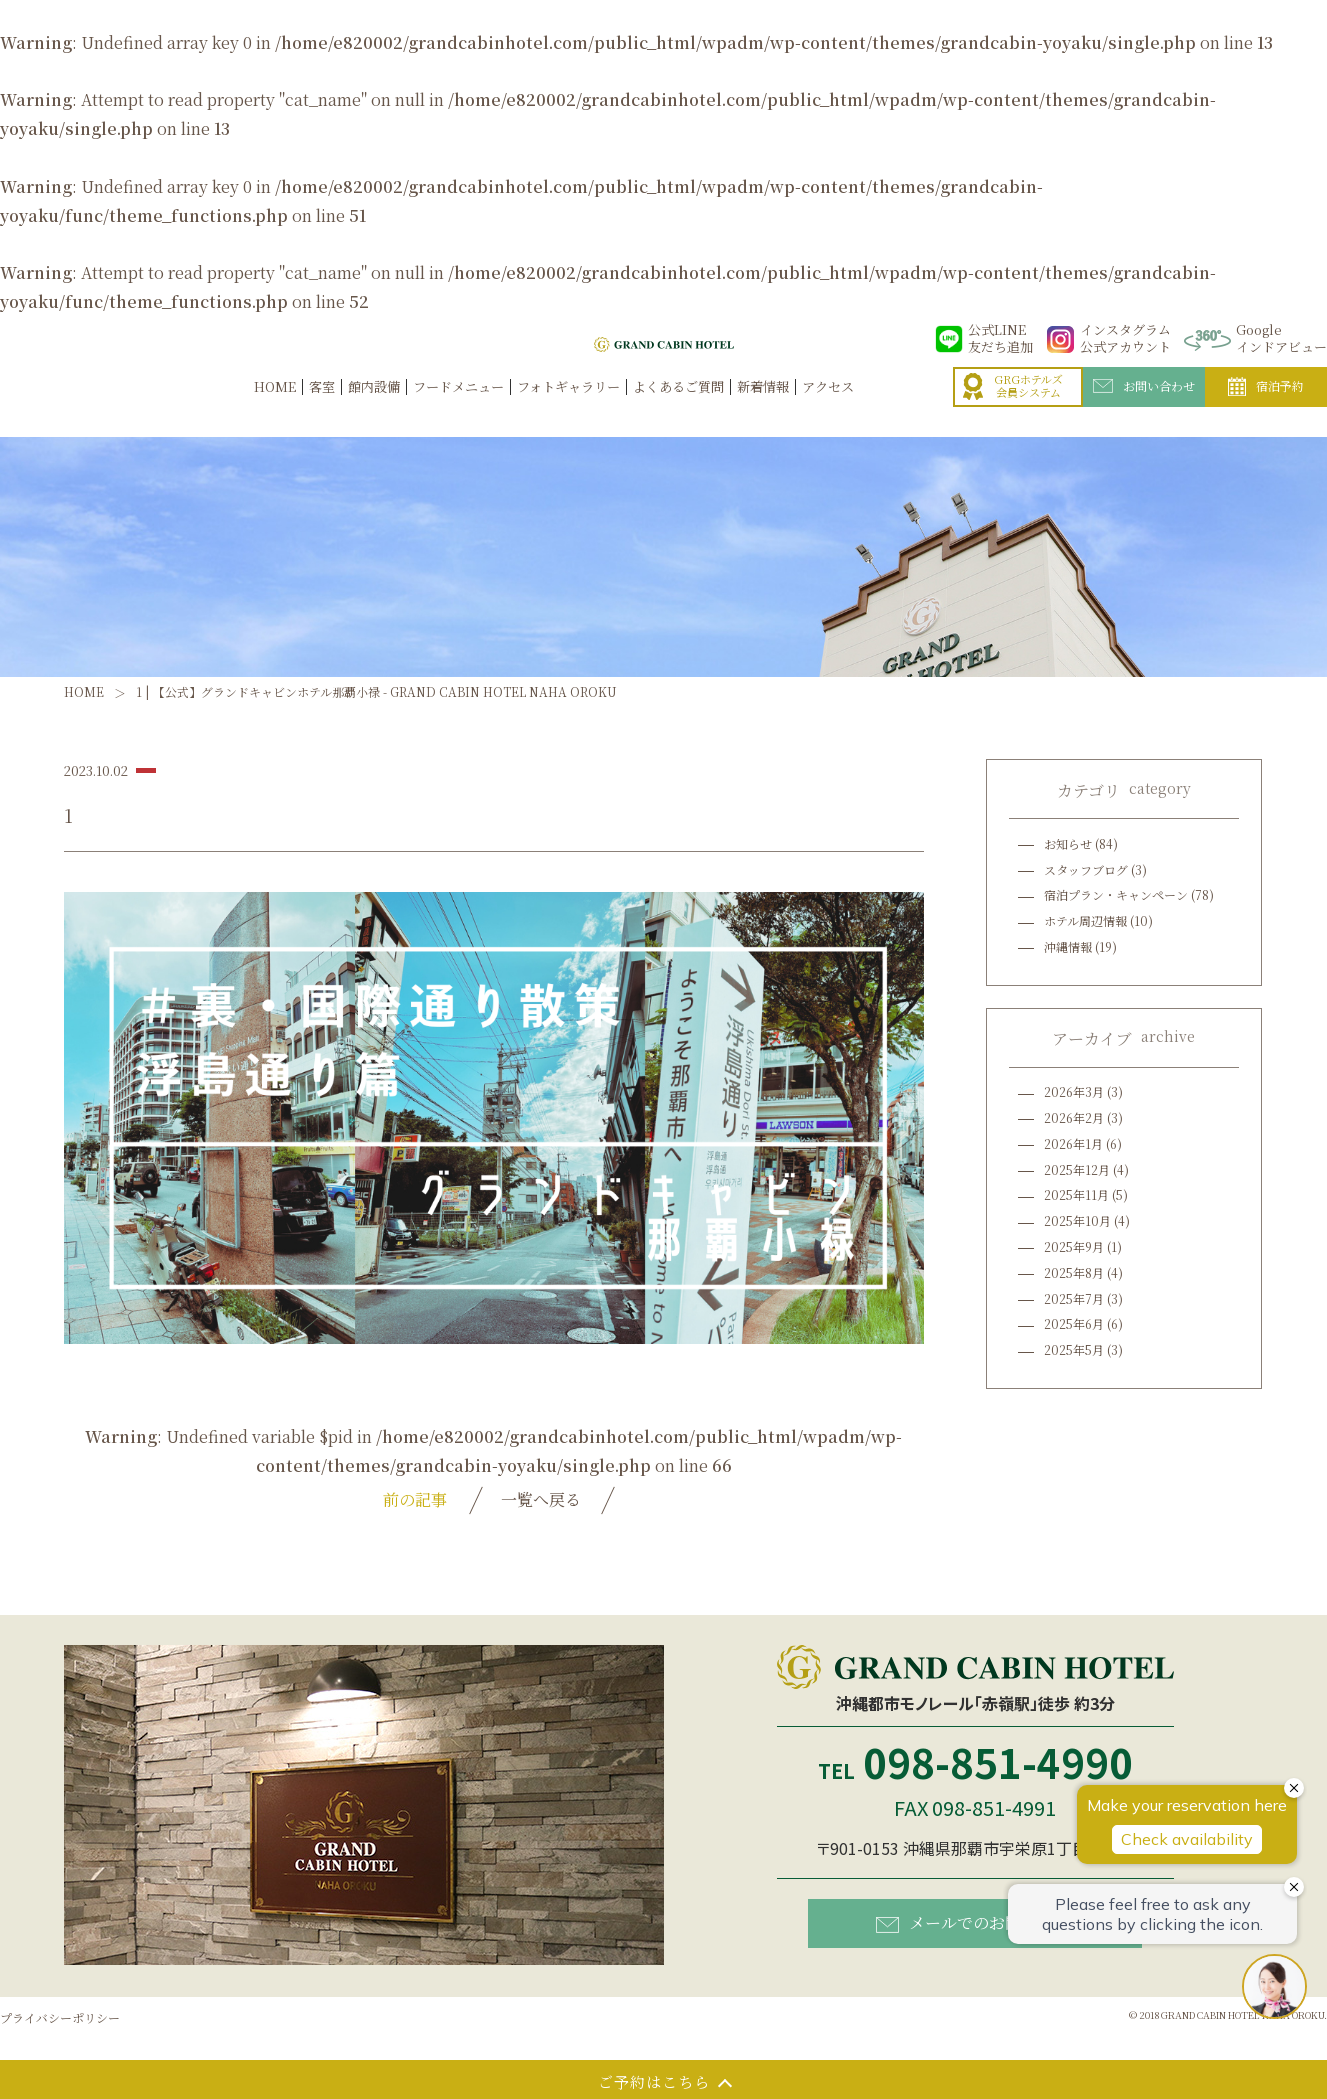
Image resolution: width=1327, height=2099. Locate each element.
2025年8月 (1074, 1272)
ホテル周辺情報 (1085, 920)
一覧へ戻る (541, 1499)
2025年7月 (1074, 1298)
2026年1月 (1073, 1143)
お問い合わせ (1144, 407)
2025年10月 (1077, 1220)
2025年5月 (1074, 1349)
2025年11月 (1076, 1194)
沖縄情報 (1068, 946)
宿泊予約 (1266, 408)
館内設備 (374, 408)
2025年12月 (1077, 1169)
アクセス (828, 408)
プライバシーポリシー (60, 2017)
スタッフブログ (1086, 869)
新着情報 (763, 408)
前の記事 (415, 1499)
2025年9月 (1074, 1246)
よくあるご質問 (678, 408)
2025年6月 (1074, 1323)
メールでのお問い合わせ (980, 1922)
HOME (275, 408)
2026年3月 (1074, 1091)
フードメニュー (458, 408)
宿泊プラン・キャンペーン (1116, 894)
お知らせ (1068, 843)
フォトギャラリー (568, 408)
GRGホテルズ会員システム (1013, 407)
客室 (322, 408)
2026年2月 (1074, 1117)
